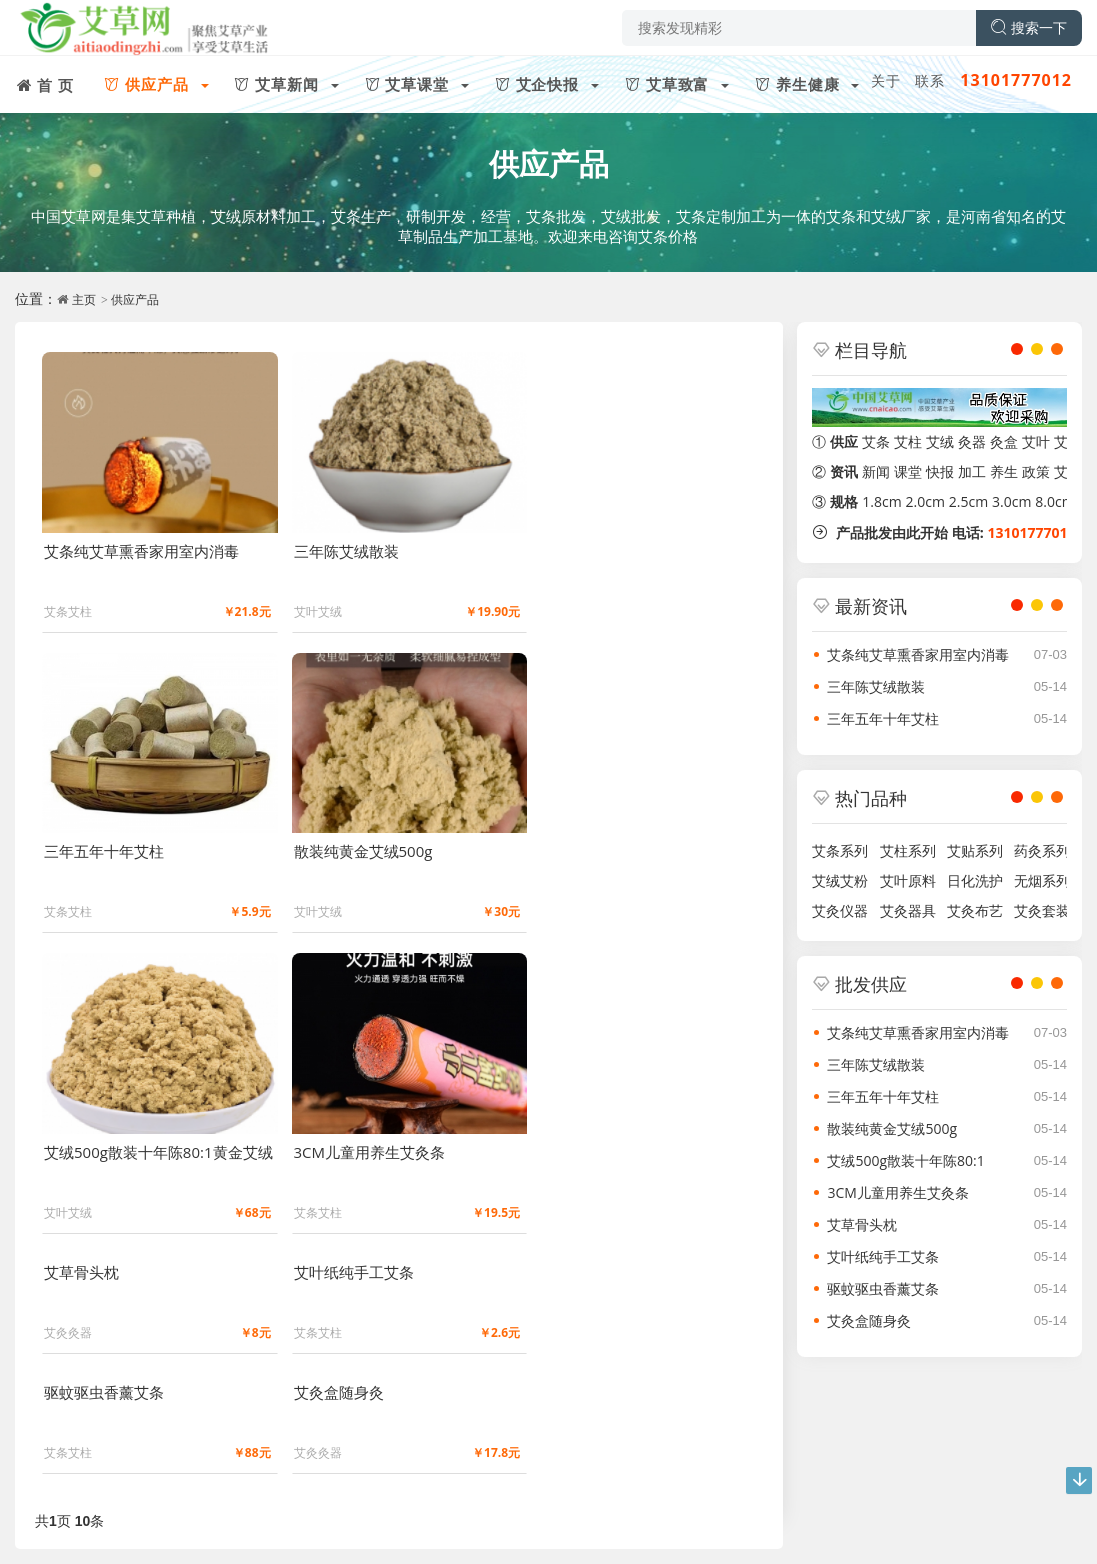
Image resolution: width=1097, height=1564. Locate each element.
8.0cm (1054, 501)
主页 (84, 299)
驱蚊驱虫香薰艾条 (883, 1288)
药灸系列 (1038, 850)
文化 (136, 1502)
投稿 (183, 1502)
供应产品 (549, 163)
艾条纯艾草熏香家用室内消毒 (918, 654)
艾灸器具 (903, 910)
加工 (972, 471)
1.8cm (881, 501)
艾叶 (1036, 441)
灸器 (972, 441)
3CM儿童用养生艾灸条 (897, 1192)
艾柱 (908, 441)
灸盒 (1004, 441)
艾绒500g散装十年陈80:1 (905, 1160)
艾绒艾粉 (840, 880)
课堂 (908, 471)
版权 (229, 1502)
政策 (1036, 471)
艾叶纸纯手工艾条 (883, 1256)
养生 (1004, 471)
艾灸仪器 (840, 910)
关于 (886, 80)
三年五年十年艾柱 (883, 718)
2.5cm (968, 501)
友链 (276, 1502)
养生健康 (457, 1418)
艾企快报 (298, 1418)
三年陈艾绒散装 (876, 686)
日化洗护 (971, 880)
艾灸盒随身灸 (869, 1320)
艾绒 (940, 441)
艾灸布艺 (971, 910)
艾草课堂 (218, 1418)
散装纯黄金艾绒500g (892, 1128)
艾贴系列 (971, 850)
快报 (940, 471)
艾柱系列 (903, 850)
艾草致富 (378, 1418)
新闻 (876, 471)
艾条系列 (840, 850)
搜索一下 (1029, 27)
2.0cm (925, 501)
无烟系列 (1038, 880)
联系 (930, 80)
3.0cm (1011, 501)
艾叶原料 (903, 880)
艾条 (876, 441)
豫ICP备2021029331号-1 (178, 1533)
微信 (281, 1471)
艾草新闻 (138, 1418)
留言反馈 (290, 1533)
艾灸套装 (1038, 910)
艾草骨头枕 (862, 1224)
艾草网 (62, 1533)
